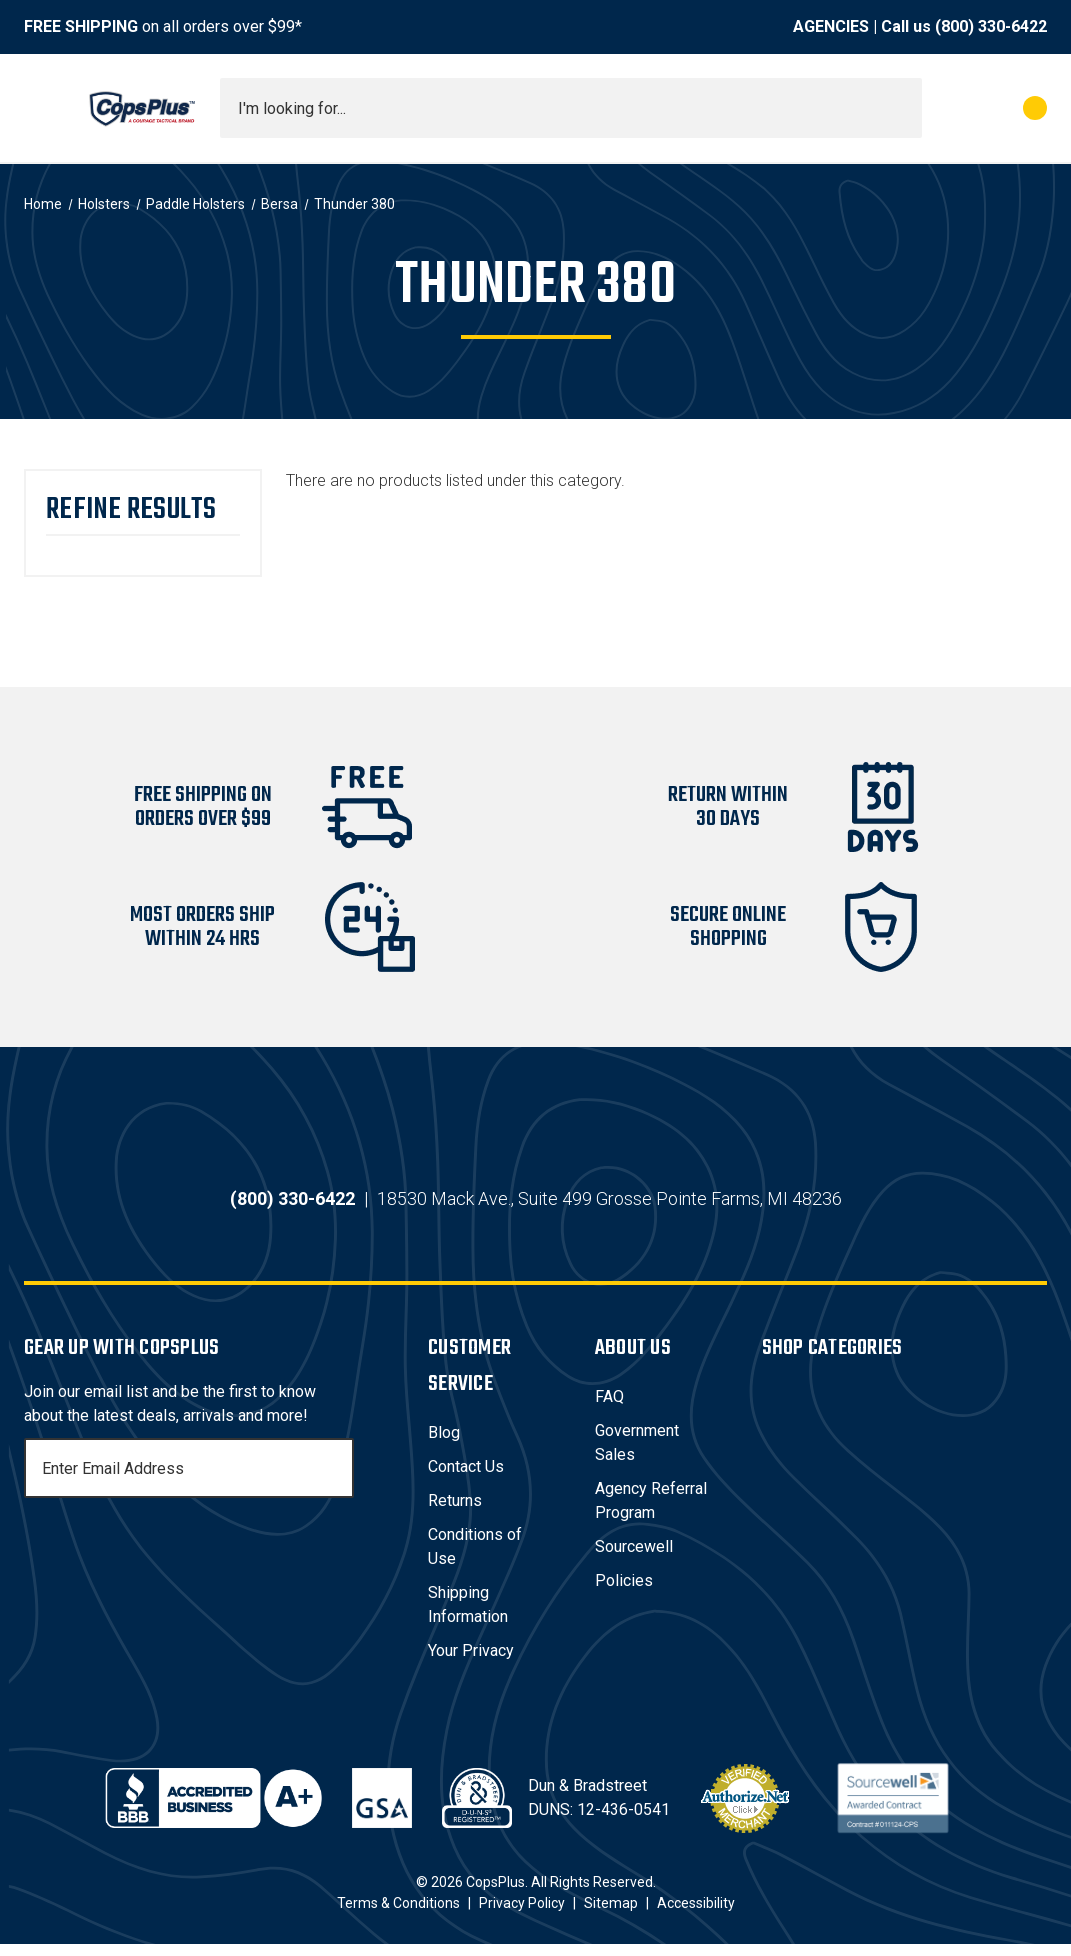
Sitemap (611, 1915)
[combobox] (571, 108)
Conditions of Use (475, 1558)
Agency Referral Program (651, 1512)
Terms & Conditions (398, 1915)
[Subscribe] (336, 1480)
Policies (624, 1592)
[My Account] (946, 108)
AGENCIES (831, 26)
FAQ (609, 1408)
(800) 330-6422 (991, 26)
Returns (455, 1512)
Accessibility (696, 1915)
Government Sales (637, 1454)
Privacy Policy (522, 1915)
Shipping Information (468, 1616)
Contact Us (466, 1478)
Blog (444, 1444)
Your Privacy (471, 1662)
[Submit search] (900, 108)
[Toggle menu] (42, 108)
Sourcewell (634, 1558)
